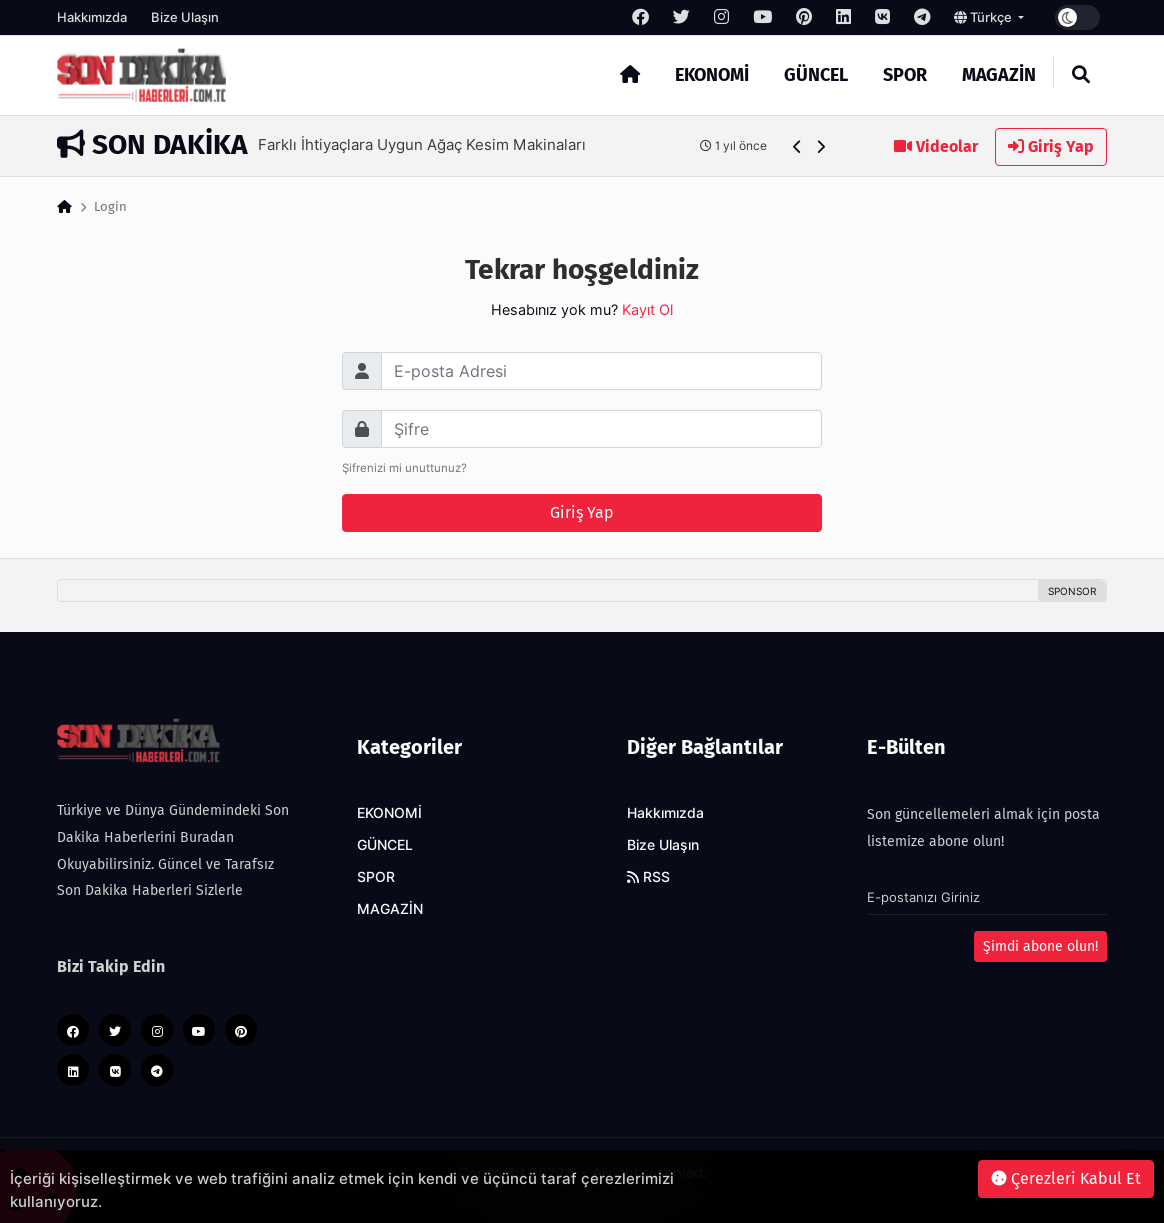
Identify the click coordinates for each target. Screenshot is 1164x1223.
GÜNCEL (816, 75)
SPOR (905, 75)
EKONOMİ (712, 75)
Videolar (936, 146)
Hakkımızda (92, 17)
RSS (648, 877)
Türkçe (984, 17)
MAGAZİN (999, 75)
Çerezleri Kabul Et (1066, 1178)
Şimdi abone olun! (1040, 946)
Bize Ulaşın (185, 17)
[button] (797, 146)
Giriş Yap (1051, 146)
